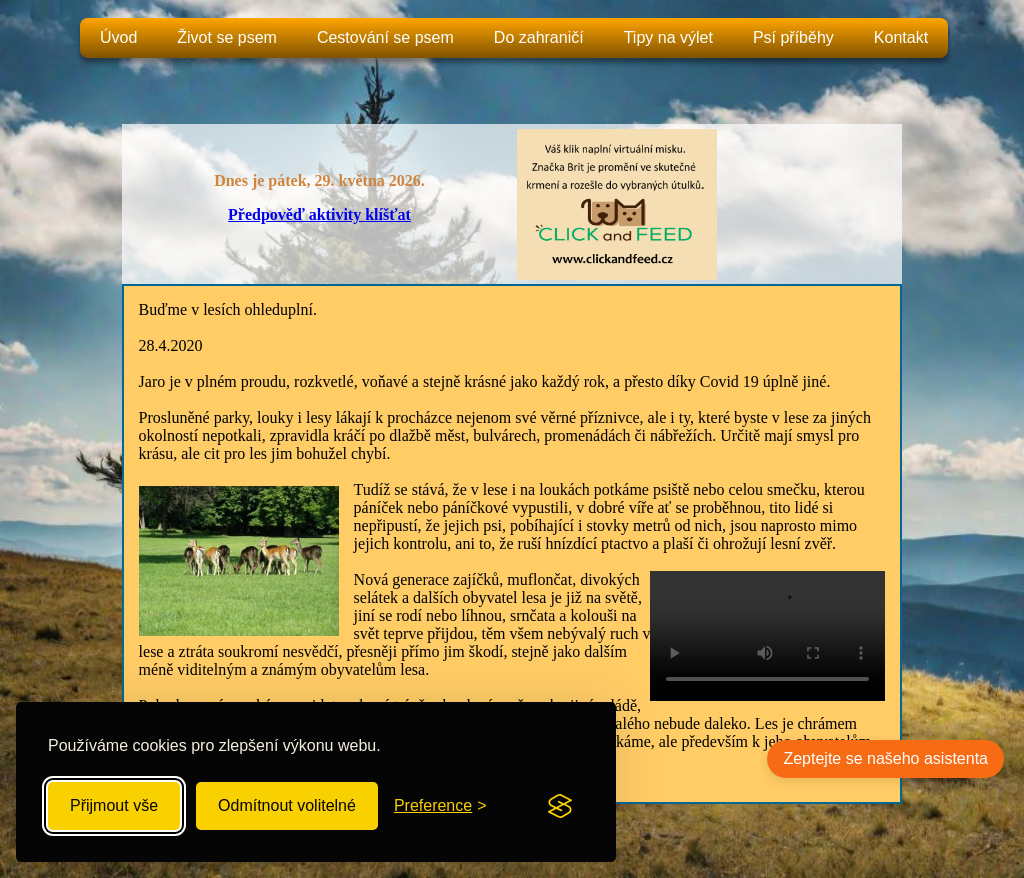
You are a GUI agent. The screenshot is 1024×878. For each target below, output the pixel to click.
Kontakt (901, 37)
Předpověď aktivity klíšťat (319, 214)
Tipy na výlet (668, 37)
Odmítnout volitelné (287, 805)
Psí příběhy (793, 37)
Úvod (118, 37)
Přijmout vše (114, 805)
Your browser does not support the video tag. (767, 636)
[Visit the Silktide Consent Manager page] (560, 806)
